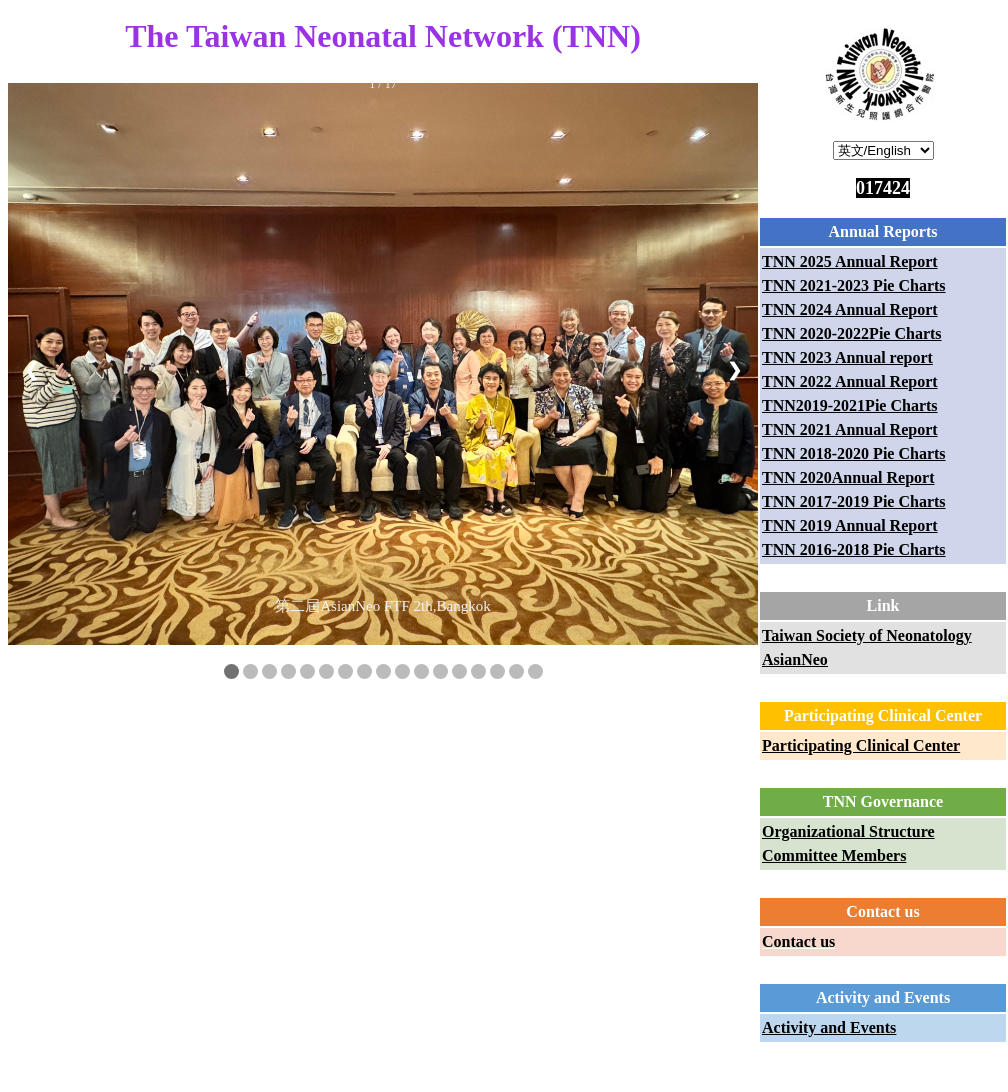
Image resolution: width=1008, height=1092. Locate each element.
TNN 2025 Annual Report (850, 261)
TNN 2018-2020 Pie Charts (854, 453)
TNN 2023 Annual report (847, 357)
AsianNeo (795, 659)
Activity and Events (829, 1027)
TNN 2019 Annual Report (850, 525)
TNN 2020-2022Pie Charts (852, 333)
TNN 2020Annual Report (848, 477)
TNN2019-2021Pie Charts (850, 405)
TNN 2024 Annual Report (850, 309)
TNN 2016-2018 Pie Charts (854, 549)
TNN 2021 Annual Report (850, 429)
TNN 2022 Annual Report (850, 381)
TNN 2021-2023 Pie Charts (854, 285)
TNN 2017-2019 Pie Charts (854, 501)
